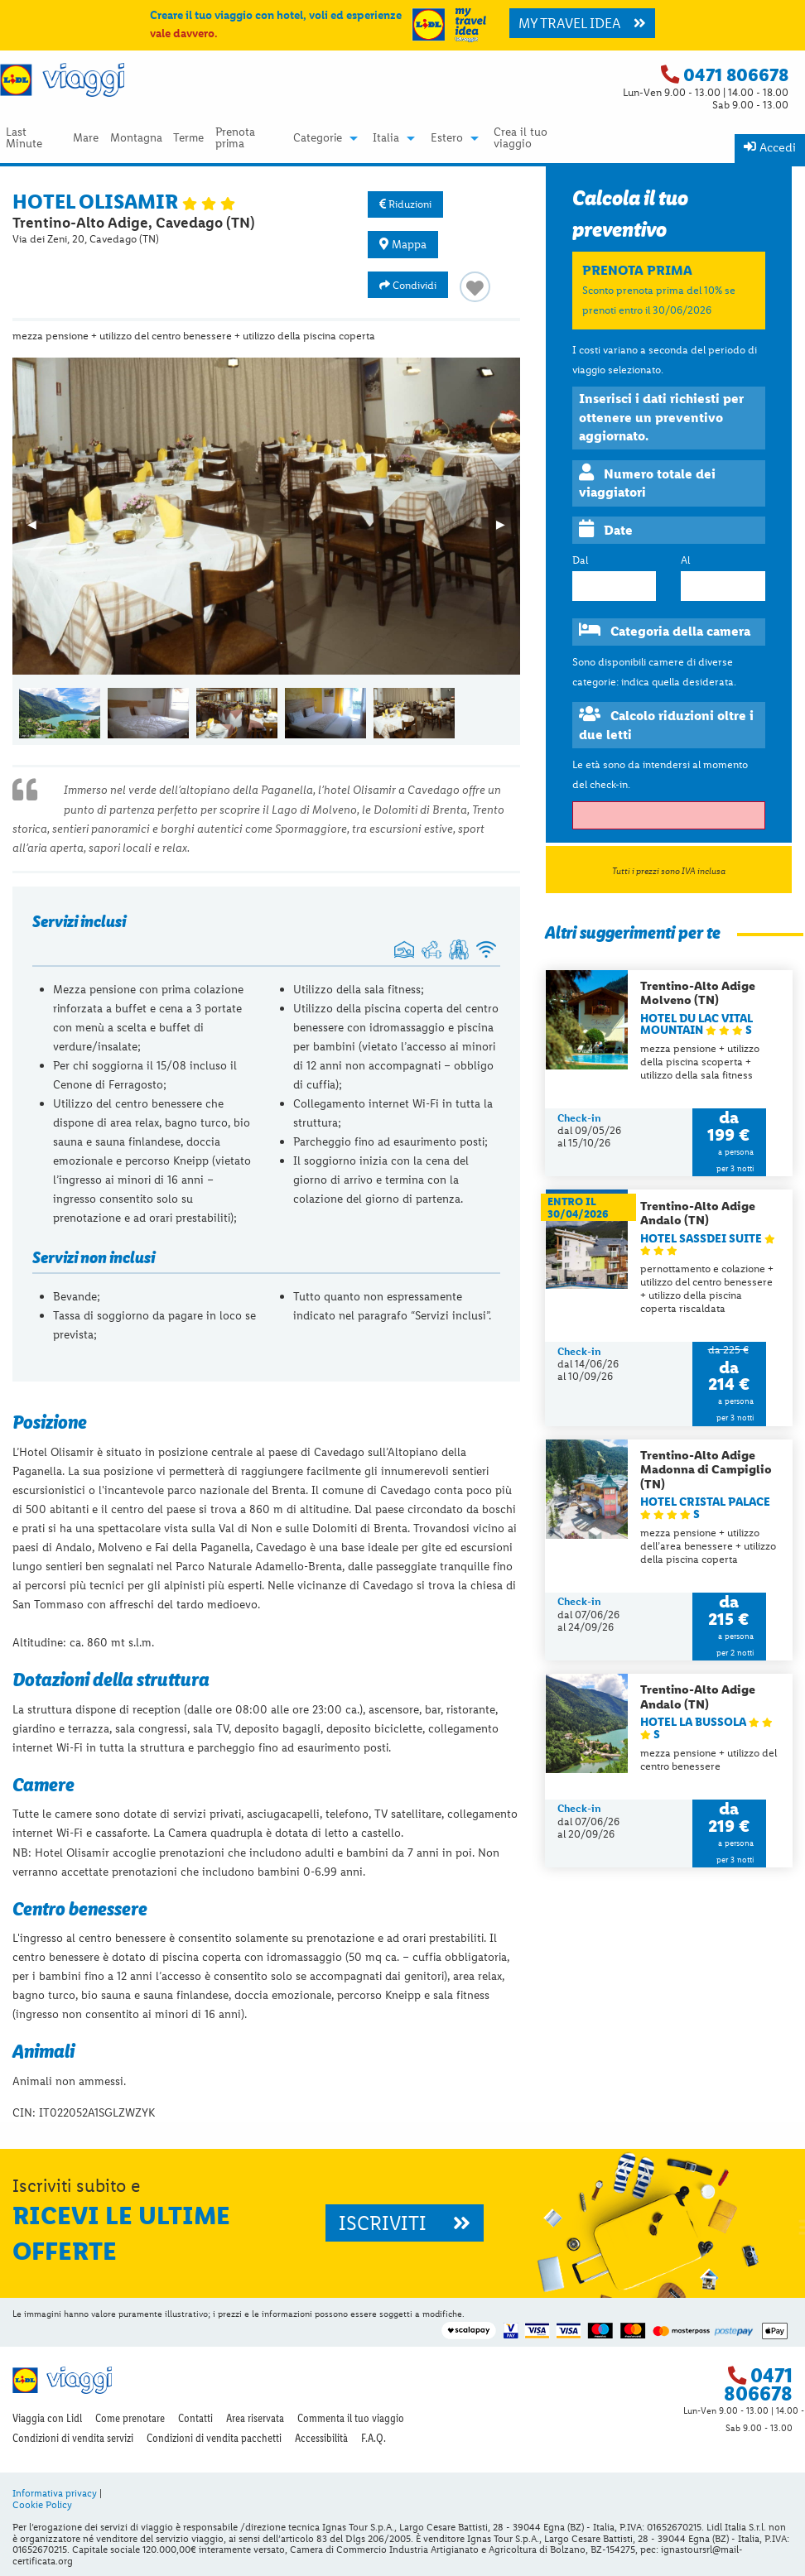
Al (685, 560)
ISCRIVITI (404, 2223)
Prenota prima (235, 138)
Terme (188, 138)
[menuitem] (34, 138)
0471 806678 (735, 75)
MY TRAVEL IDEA (582, 23)
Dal (580, 560)
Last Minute (24, 138)
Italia (386, 138)
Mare (86, 138)
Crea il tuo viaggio (520, 138)
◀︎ (39, 530)
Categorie (317, 138)
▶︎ (508, 530)
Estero (447, 138)
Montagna (136, 138)
